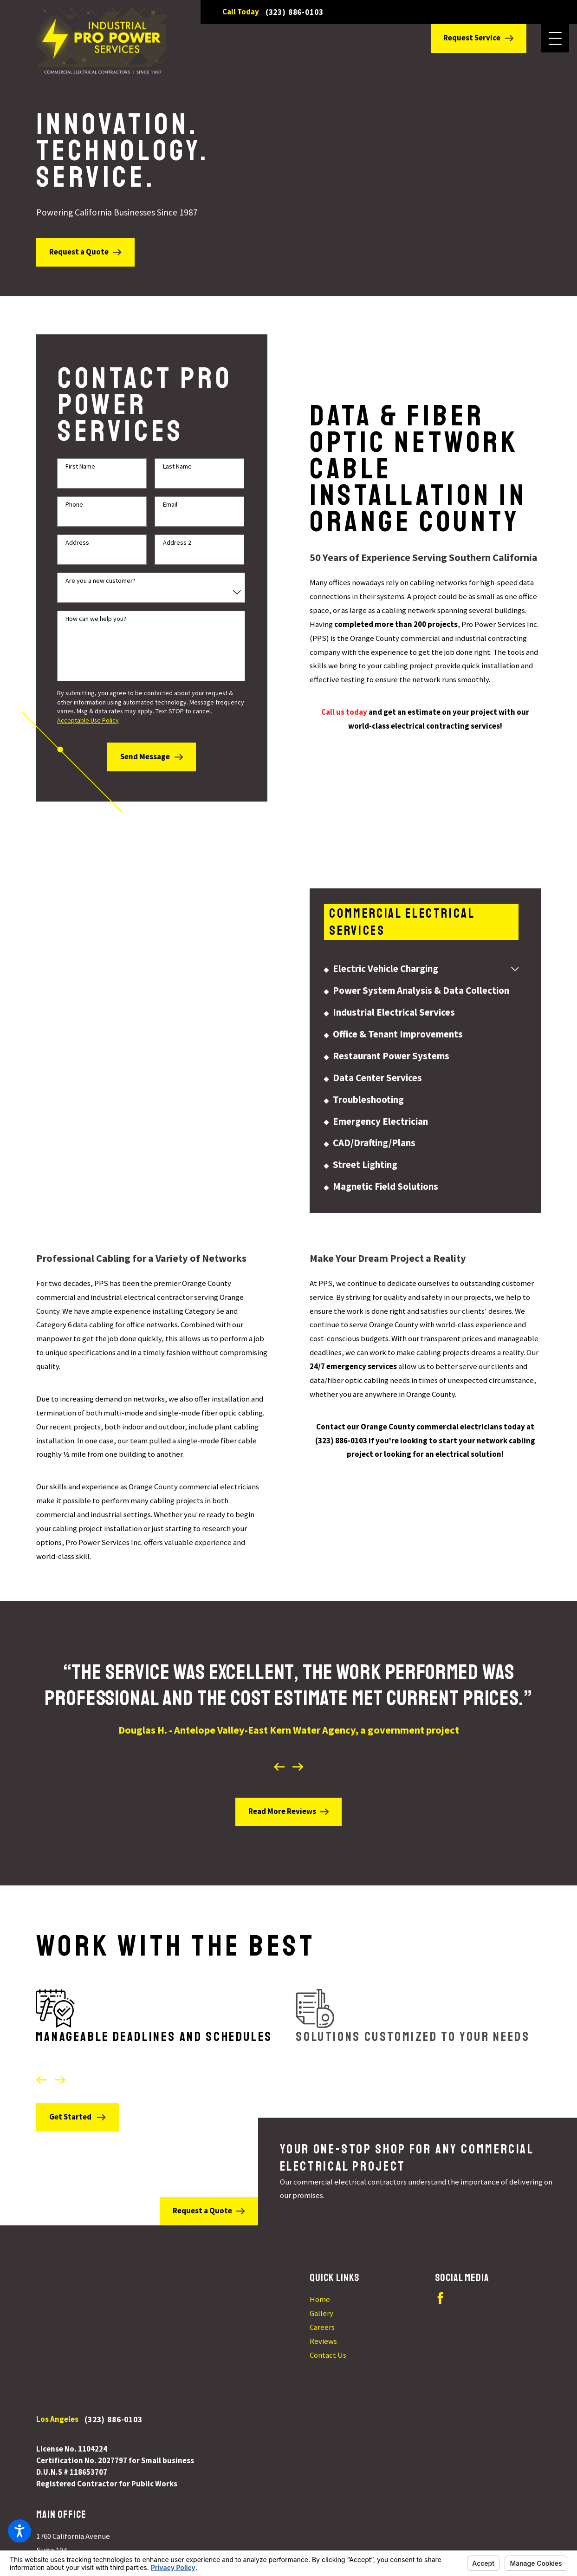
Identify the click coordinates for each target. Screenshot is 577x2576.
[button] (19, 2531)
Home (320, 2297)
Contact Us (328, 2352)
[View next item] (297, 1751)
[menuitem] (417, 984)
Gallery (321, 2310)
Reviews (323, 2338)
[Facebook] (440, 2295)
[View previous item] (279, 1751)
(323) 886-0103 (295, 12)
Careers (322, 2324)
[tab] (515, 984)
